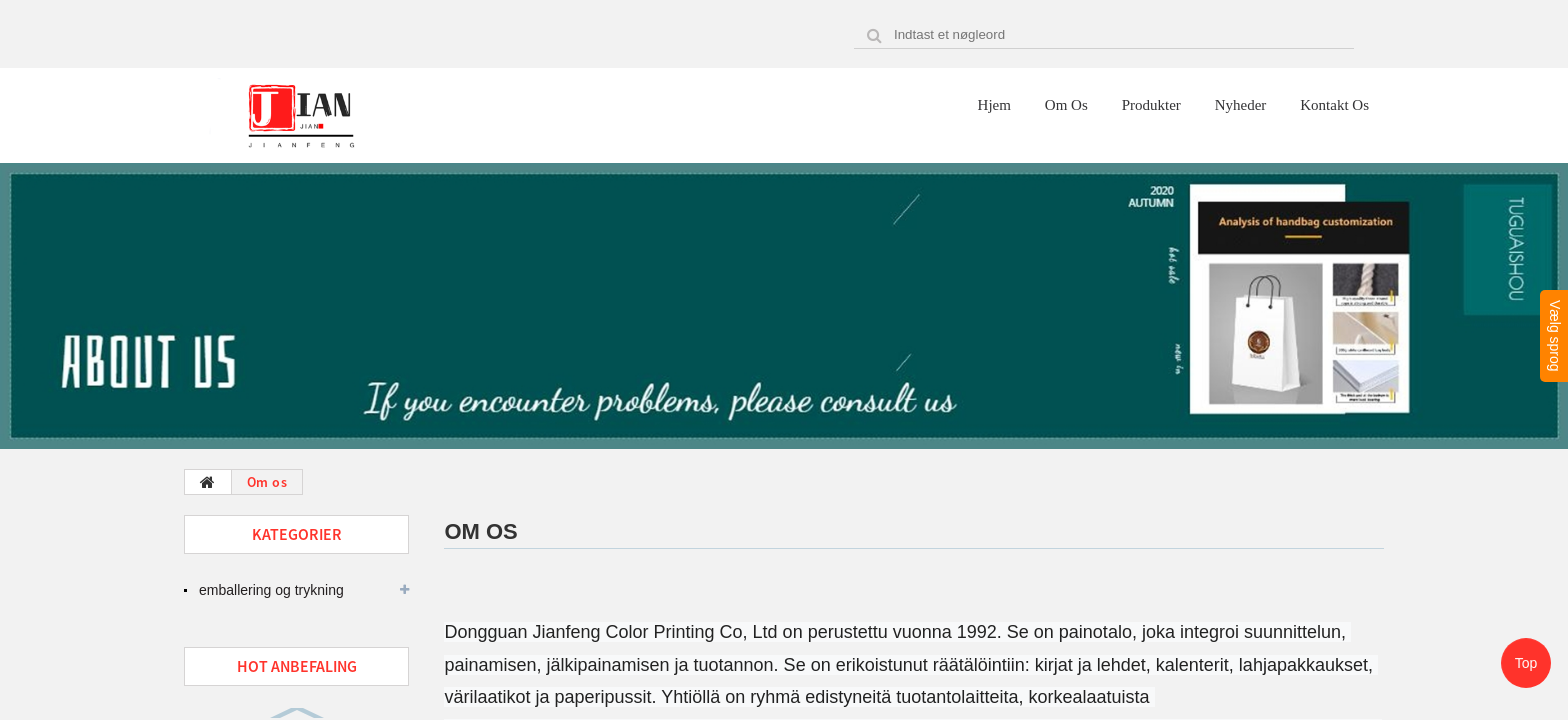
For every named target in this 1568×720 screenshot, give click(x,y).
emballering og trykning (271, 590)
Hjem (994, 105)
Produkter (1151, 105)
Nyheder (1241, 105)
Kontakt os (1334, 105)
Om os (1066, 105)
